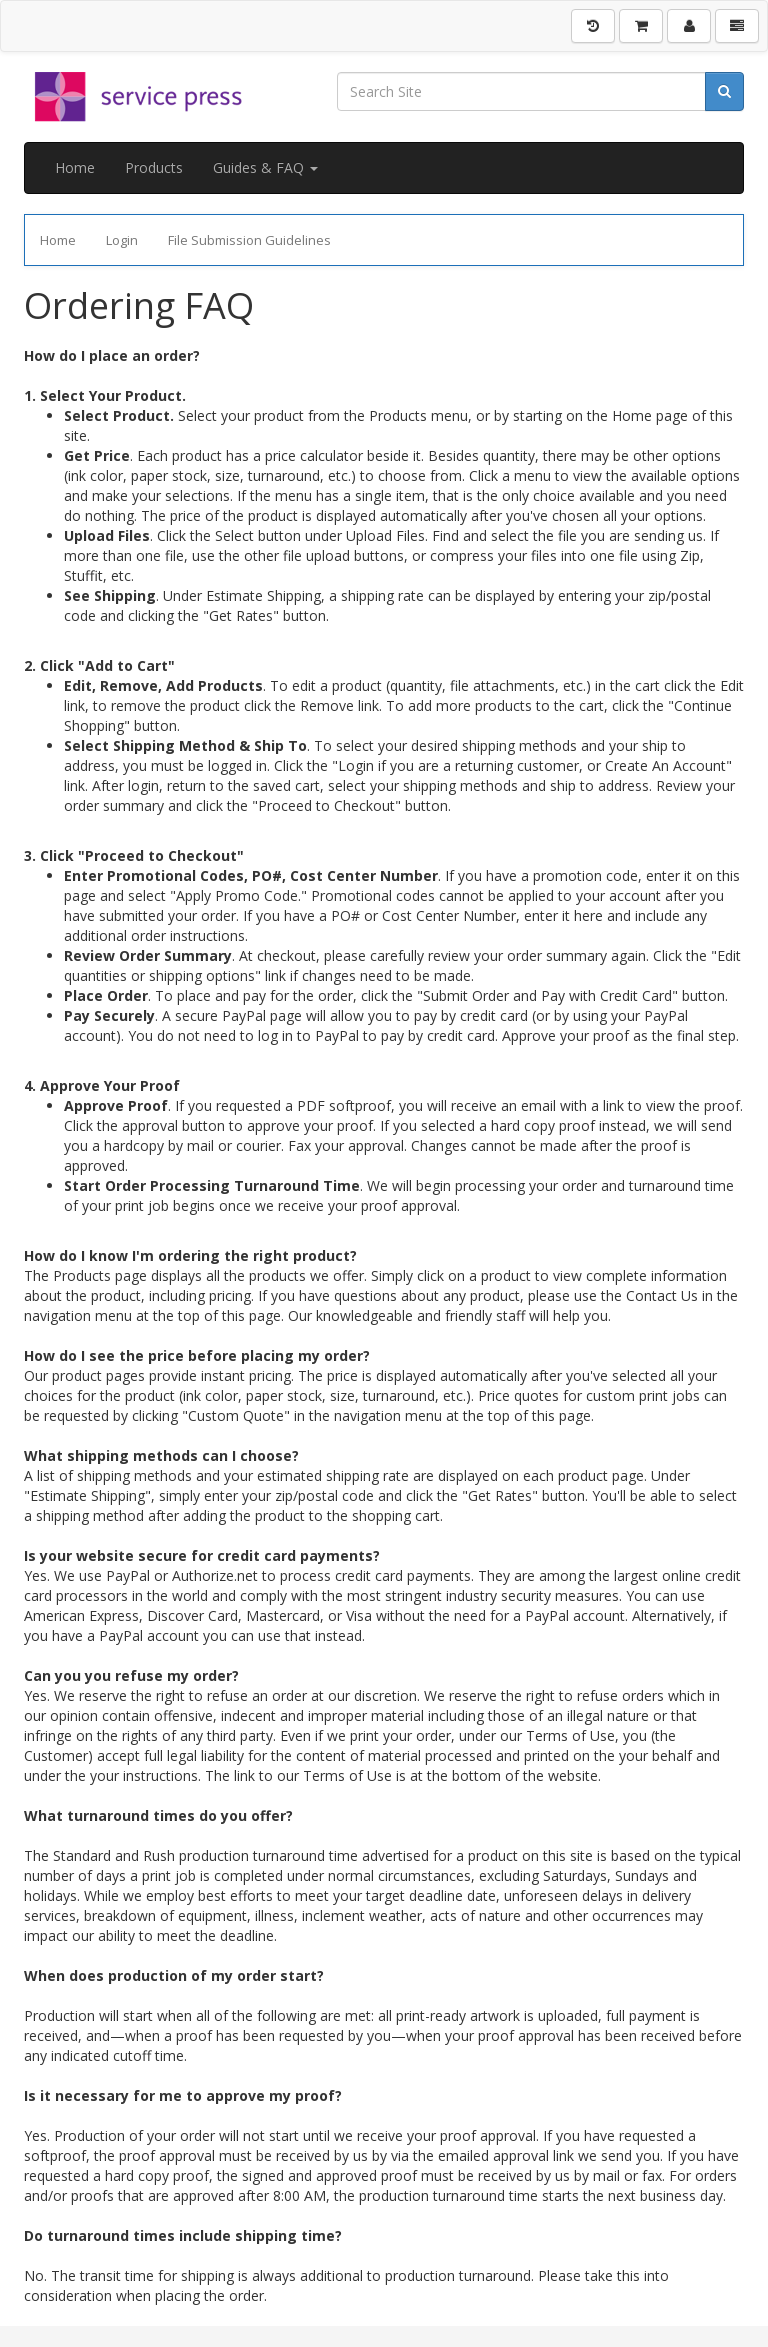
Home (75, 167)
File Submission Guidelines (249, 240)
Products (154, 167)
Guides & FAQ (265, 167)
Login (122, 240)
